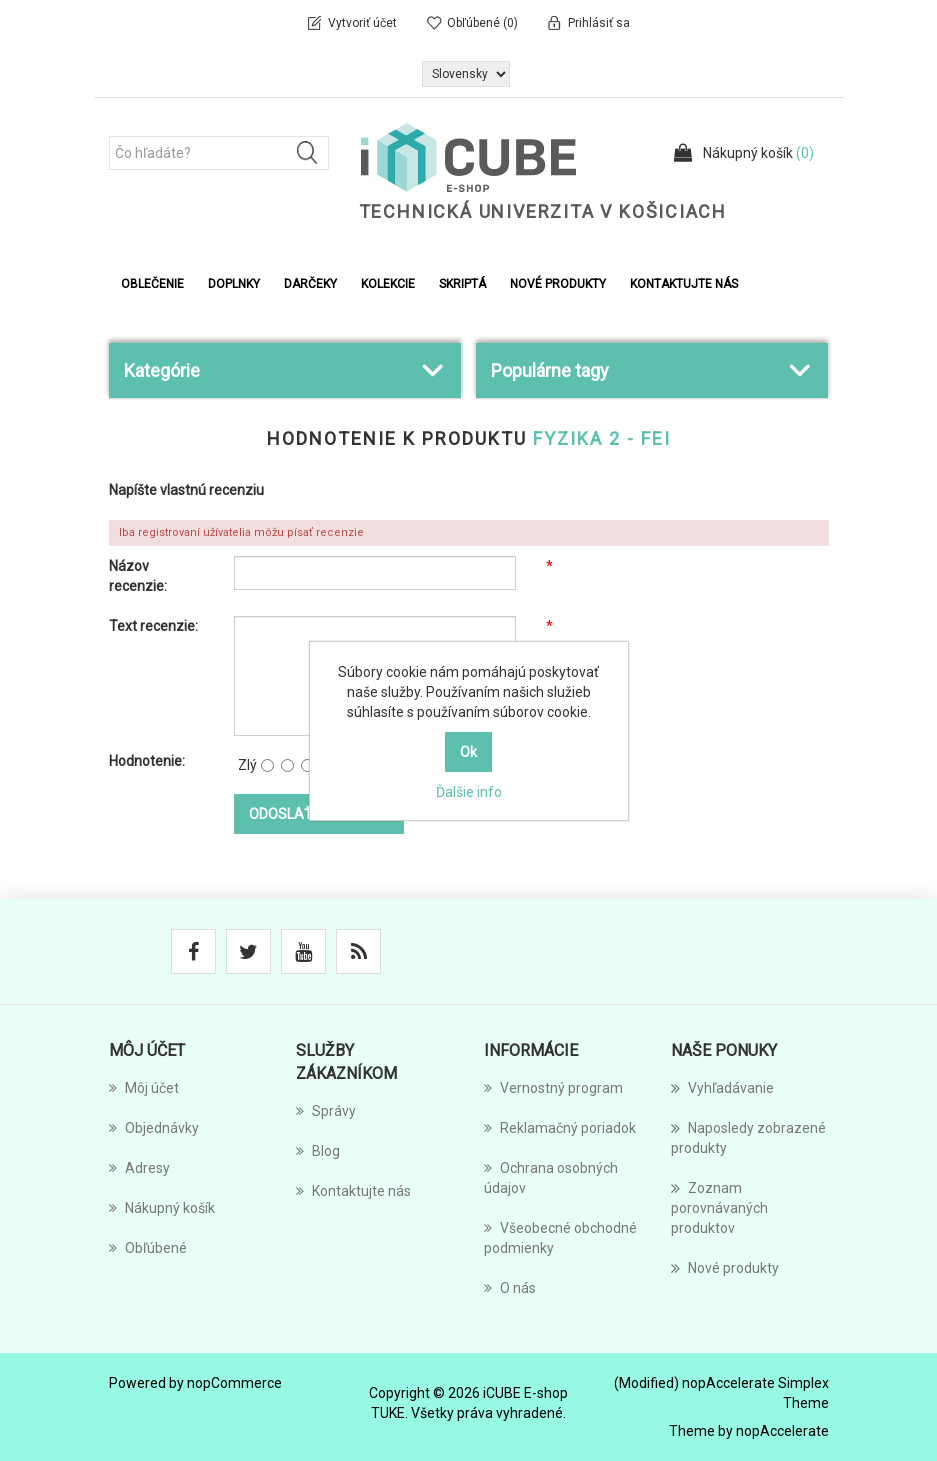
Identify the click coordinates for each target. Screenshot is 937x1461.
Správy (326, 1111)
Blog (318, 1151)
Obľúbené (148, 1248)
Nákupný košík (162, 1208)
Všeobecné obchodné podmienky (560, 1238)
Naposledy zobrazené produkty (748, 1137)
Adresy (139, 1168)
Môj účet (144, 1088)
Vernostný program (553, 1088)
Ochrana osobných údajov (551, 1178)
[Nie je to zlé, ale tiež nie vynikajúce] (307, 765)
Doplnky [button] (234, 284)
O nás (510, 1288)
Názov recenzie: (138, 576)
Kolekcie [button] (388, 284)
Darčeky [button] (310, 284)
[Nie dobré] (287, 765)
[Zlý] (267, 765)
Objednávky (154, 1128)
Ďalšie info (469, 792)
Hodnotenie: (147, 761)
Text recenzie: (153, 626)
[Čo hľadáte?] (219, 153)
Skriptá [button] (462, 284)
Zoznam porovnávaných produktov (719, 1207)
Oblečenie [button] (152, 284)
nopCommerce (234, 1383)
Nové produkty (558, 284)
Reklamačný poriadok (560, 1128)
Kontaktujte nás (684, 284)
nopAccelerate (782, 1431)
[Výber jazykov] (466, 74)
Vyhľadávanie (722, 1088)
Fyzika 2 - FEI (602, 438)
